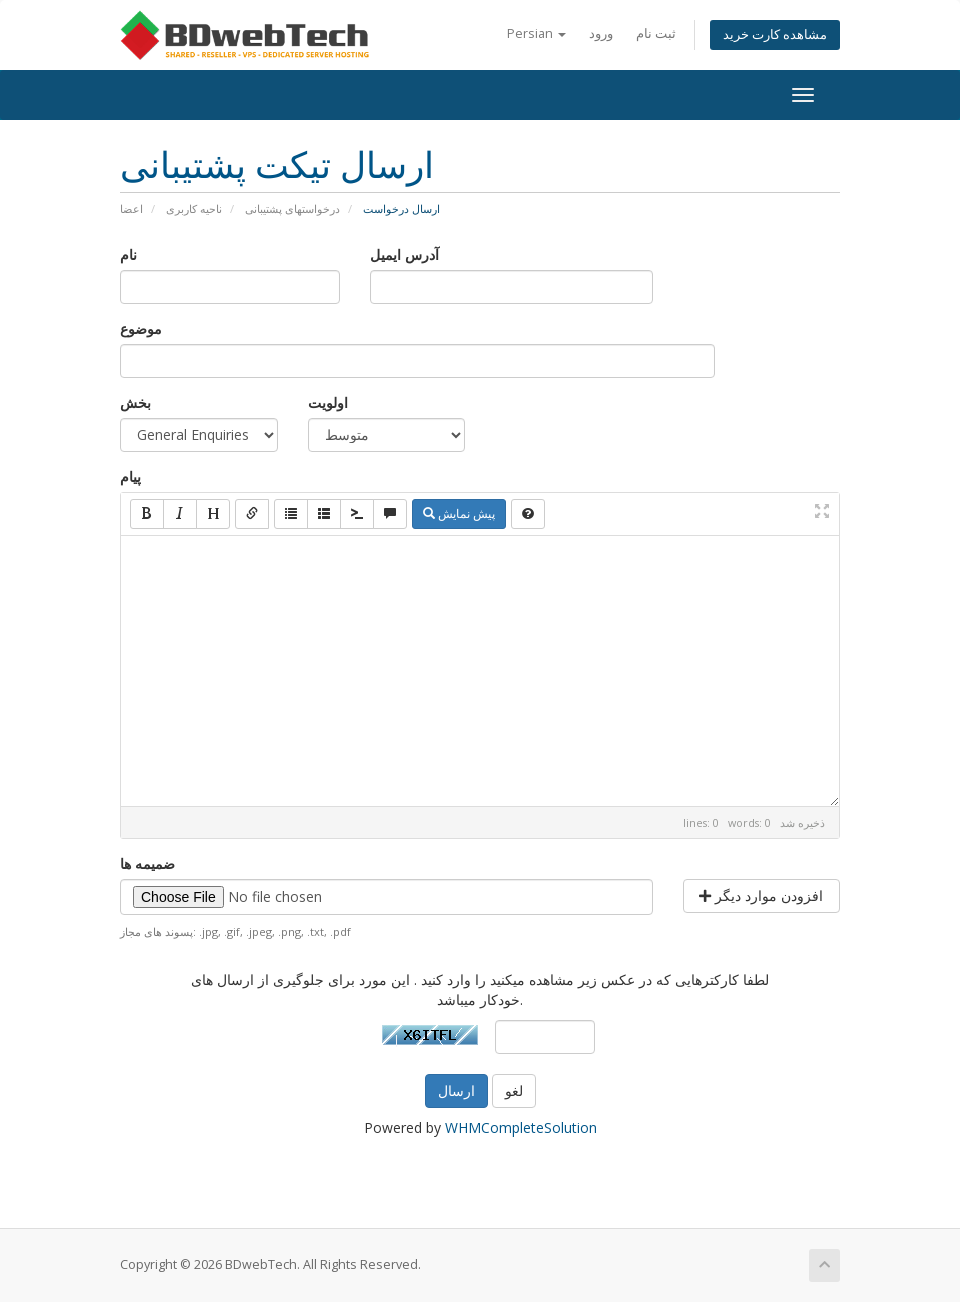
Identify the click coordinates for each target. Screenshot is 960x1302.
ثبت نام (656, 33)
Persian (536, 33)
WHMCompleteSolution (521, 1127)
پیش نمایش (459, 513)
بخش (135, 402)
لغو (514, 1090)
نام (128, 254)
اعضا (131, 208)
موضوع (141, 328)
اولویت (328, 402)
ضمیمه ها (147, 863)
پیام (130, 476)
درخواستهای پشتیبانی (292, 208)
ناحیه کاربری (194, 208)
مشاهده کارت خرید (775, 34)
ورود (601, 33)
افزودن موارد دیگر (761, 895)
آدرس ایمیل (404, 254)
